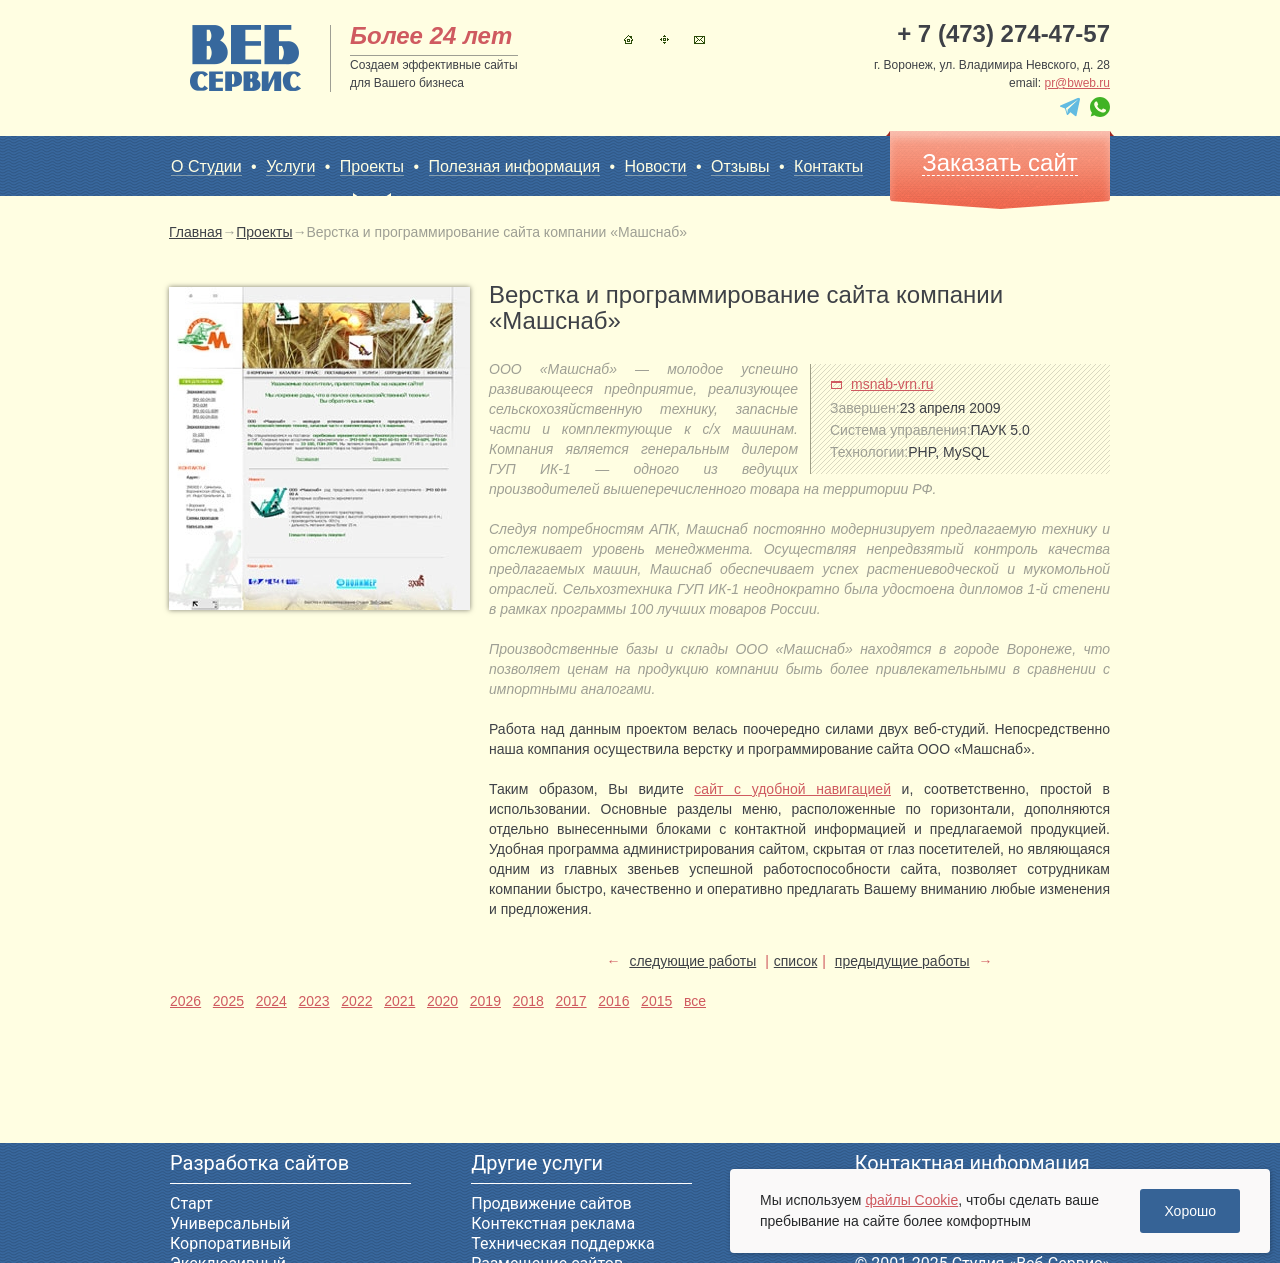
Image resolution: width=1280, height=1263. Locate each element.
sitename (245, 58)
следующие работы (692, 961)
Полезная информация (515, 166)
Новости (656, 166)
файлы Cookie (911, 1200)
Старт (191, 1203)
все (695, 1001)
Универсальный (230, 1223)
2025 (228, 1001)
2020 (442, 1001)
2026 (185, 1001)
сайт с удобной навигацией (792, 789)
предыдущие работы (902, 961)
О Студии (206, 166)
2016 (613, 1001)
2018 (528, 1001)
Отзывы (740, 166)
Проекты (372, 167)
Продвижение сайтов (551, 1203)
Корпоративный (230, 1243)
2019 (485, 1001)
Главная (628, 39)
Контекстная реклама (553, 1223)
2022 (356, 1001)
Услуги (290, 166)
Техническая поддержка (563, 1243)
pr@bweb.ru (1077, 83)
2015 (656, 1001)
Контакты (699, 39)
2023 (313, 1001)
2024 (271, 1001)
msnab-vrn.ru (892, 384)
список (795, 961)
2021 (399, 1001)
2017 (570, 1001)
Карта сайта (664, 39)
